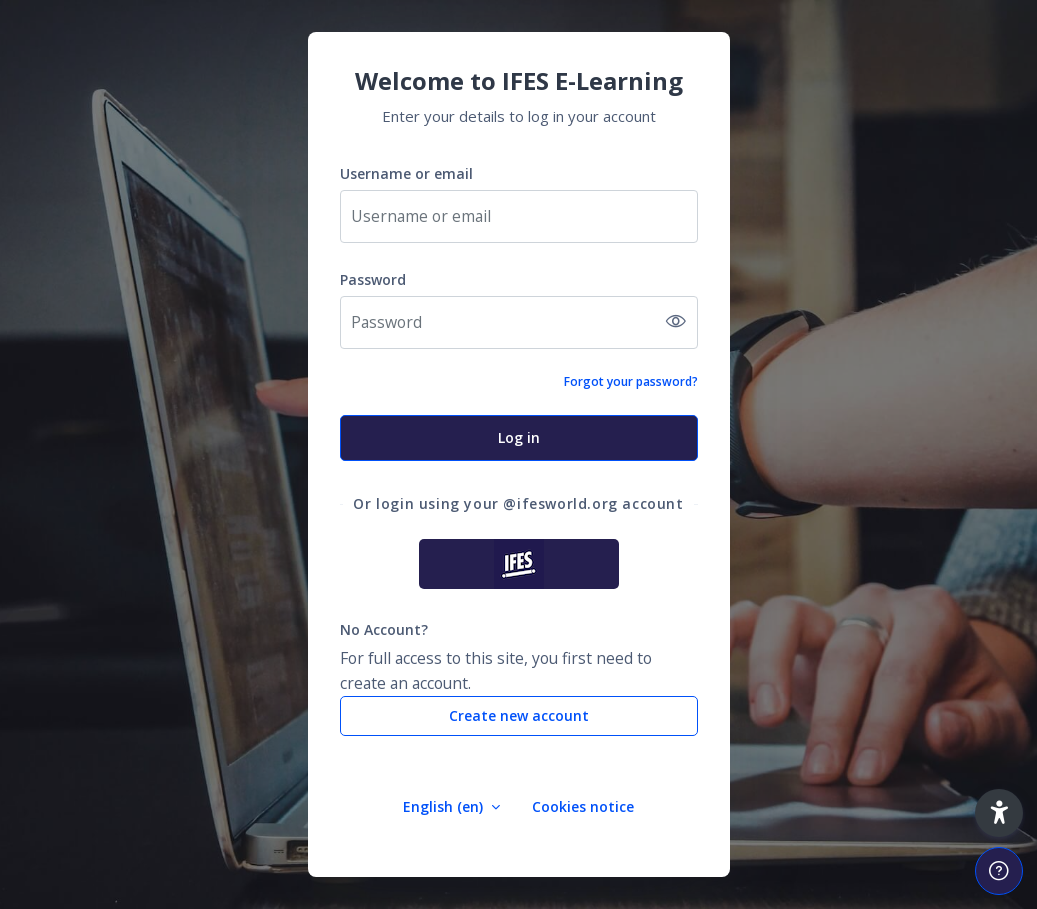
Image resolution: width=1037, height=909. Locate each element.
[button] (999, 813)
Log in (519, 437)
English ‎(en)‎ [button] (445, 806)
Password (373, 279)
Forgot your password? (631, 381)
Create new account (519, 715)
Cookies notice (583, 806)
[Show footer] (999, 871)
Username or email (406, 173)
